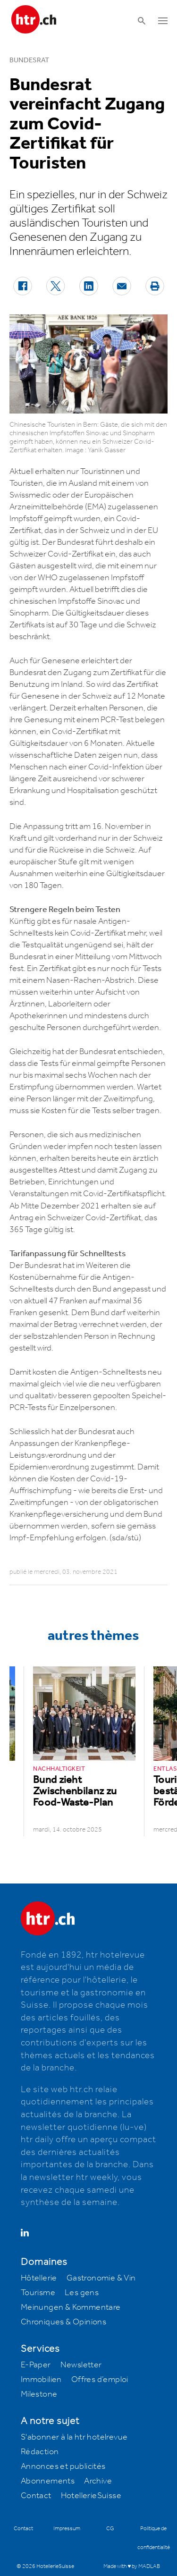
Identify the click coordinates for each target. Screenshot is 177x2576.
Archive (98, 2481)
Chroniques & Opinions (63, 2322)
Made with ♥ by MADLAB (131, 2566)
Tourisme (38, 2292)
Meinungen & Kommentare (71, 2307)
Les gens (82, 2292)
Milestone (39, 2394)
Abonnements (48, 2481)
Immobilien (41, 2379)
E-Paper (36, 2365)
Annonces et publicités (63, 2466)
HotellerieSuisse (91, 2495)
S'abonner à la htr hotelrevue (74, 2437)
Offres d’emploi (99, 2379)
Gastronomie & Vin (101, 2278)
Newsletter (81, 2365)
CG (110, 2528)
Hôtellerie (39, 2278)
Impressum (66, 2528)
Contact (36, 2495)
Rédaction (40, 2451)
